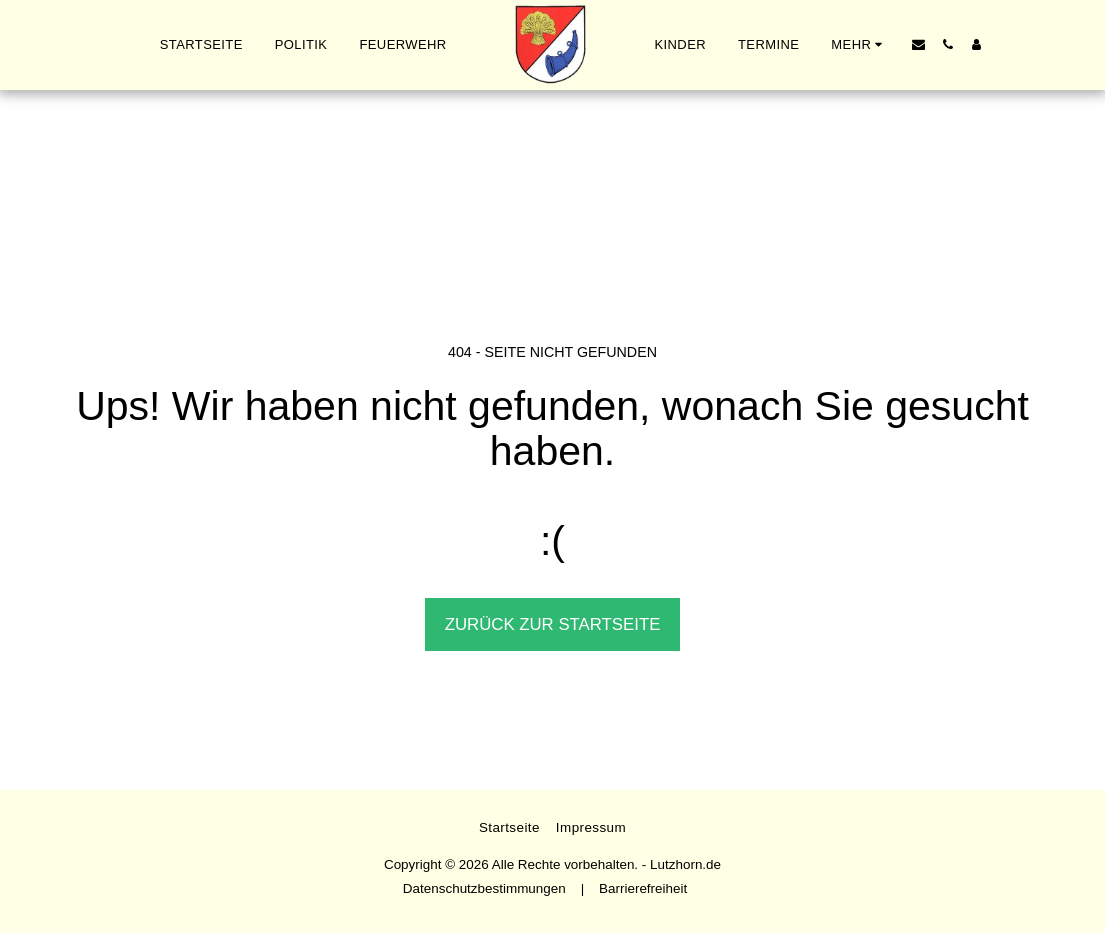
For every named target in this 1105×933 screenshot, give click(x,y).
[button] (918, 44)
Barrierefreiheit (643, 888)
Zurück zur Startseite (553, 624)
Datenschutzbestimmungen (484, 888)
